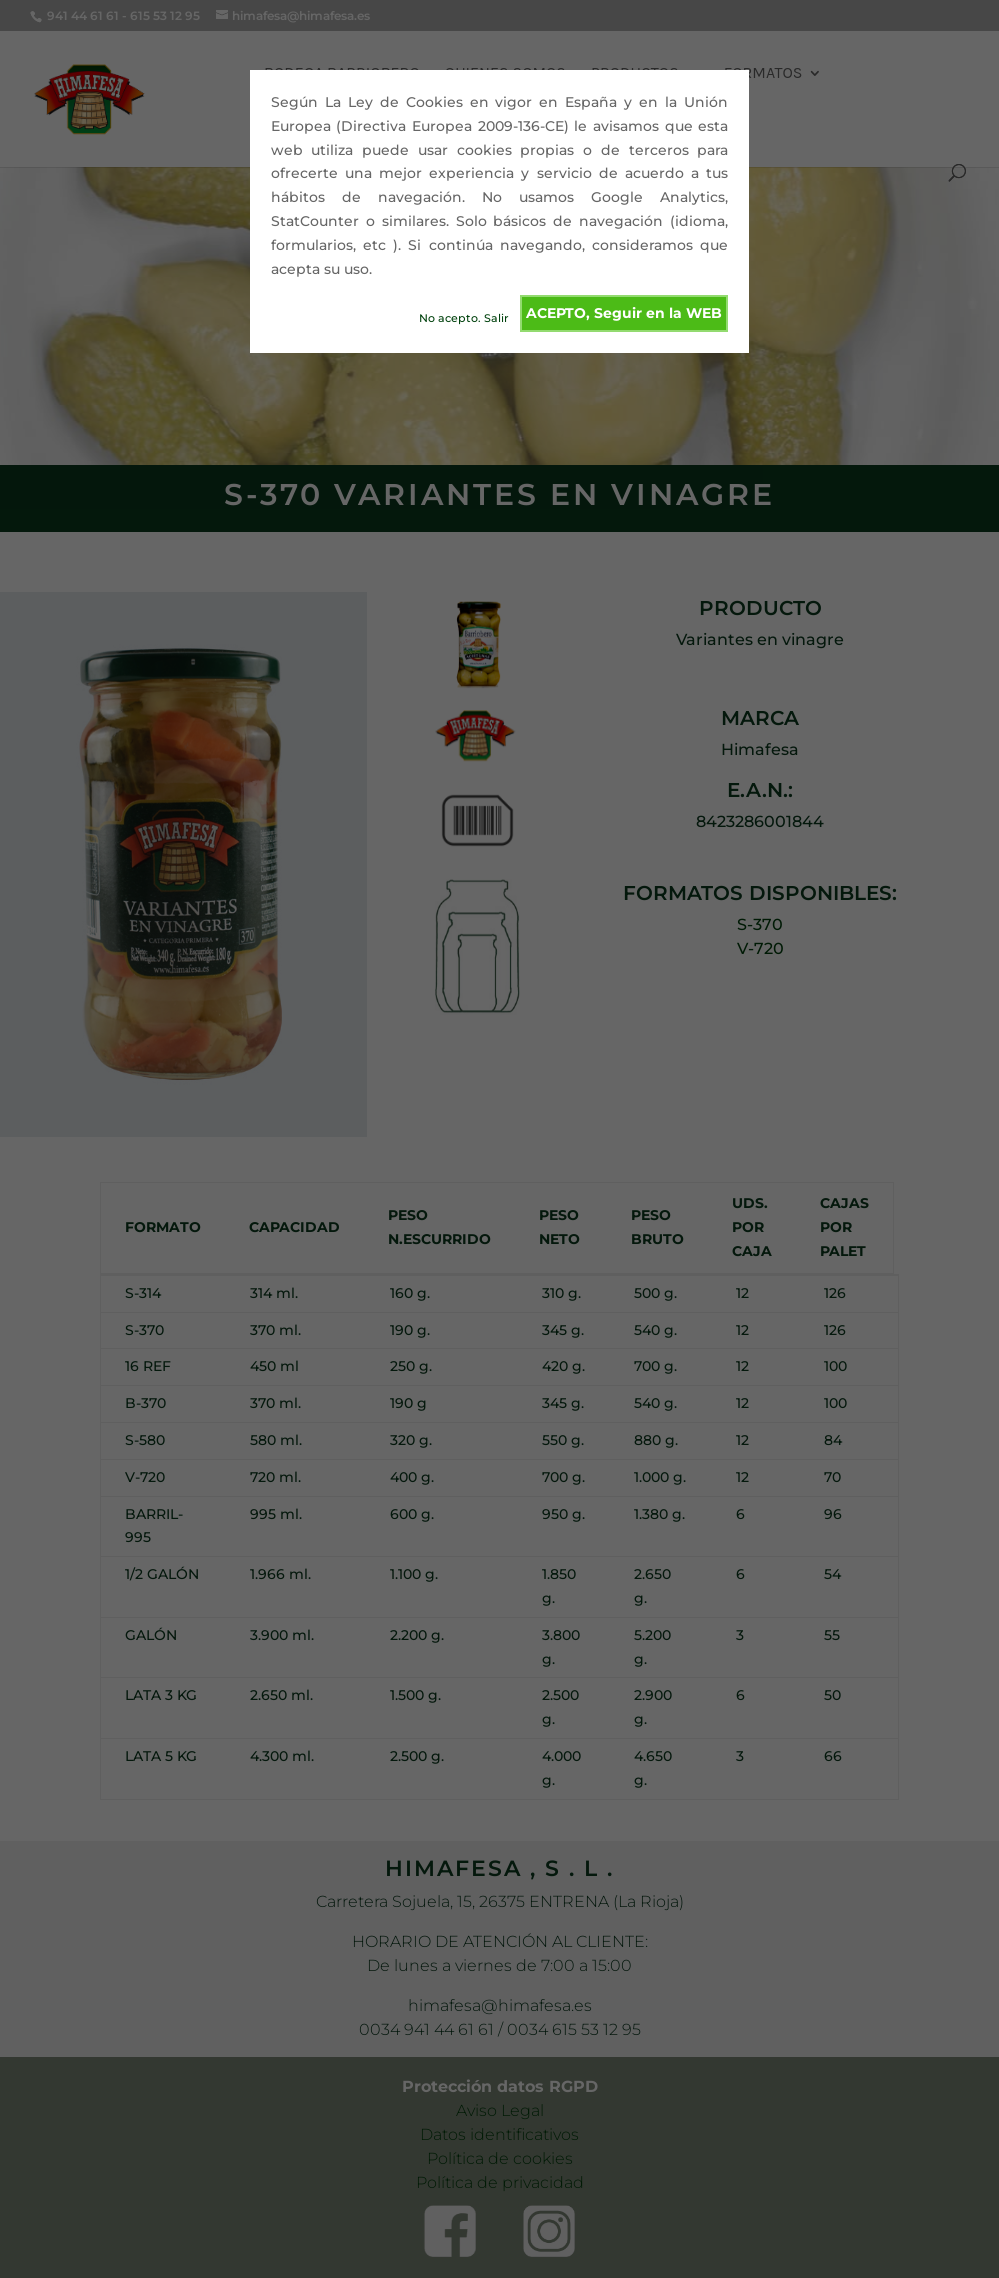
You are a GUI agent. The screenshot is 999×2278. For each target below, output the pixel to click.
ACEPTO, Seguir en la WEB (624, 313)
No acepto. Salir (464, 318)
